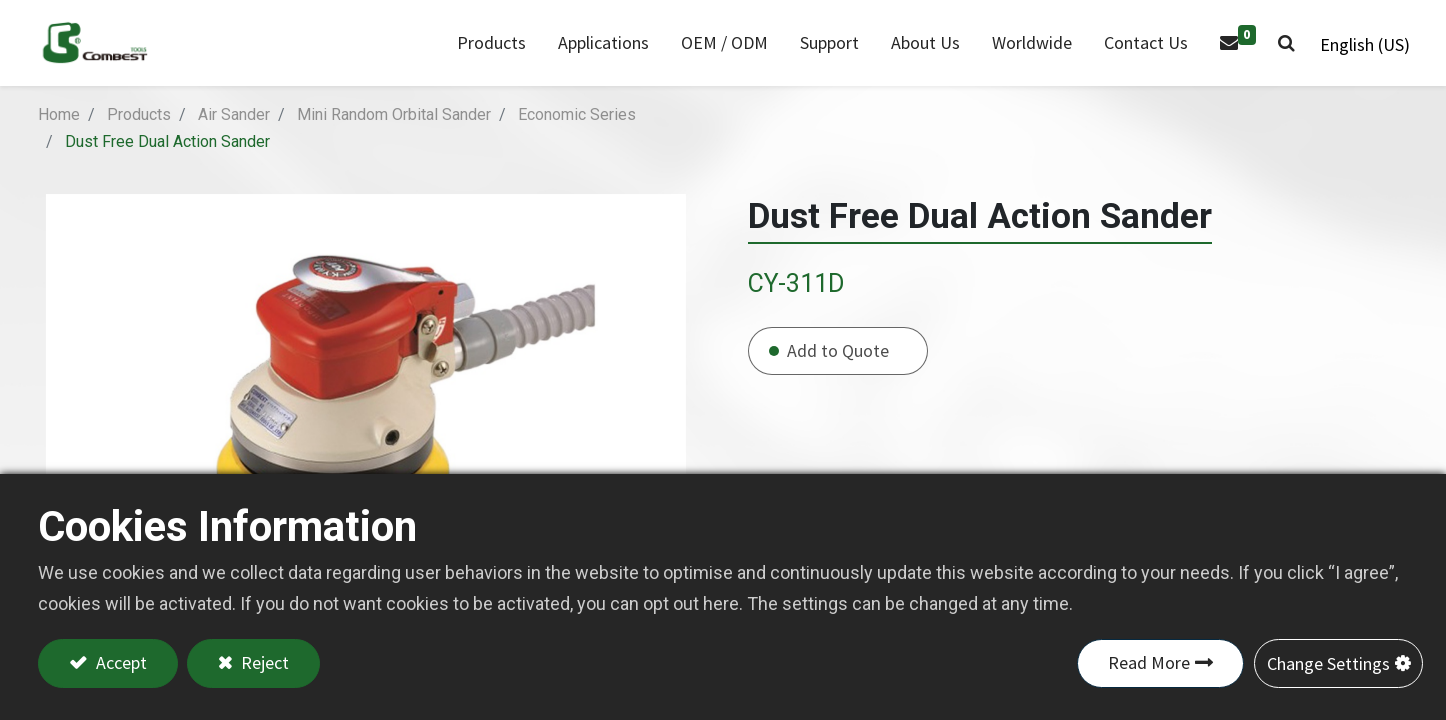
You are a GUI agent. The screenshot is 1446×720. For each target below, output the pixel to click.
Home (59, 135)
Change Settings (1328, 663)
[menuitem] (596, 53)
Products (139, 135)
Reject (264, 663)
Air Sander (234, 135)
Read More (1149, 663)
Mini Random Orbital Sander (394, 135)
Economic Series (577, 135)
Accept (119, 663)
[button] (1279, 53)
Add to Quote (838, 371)
